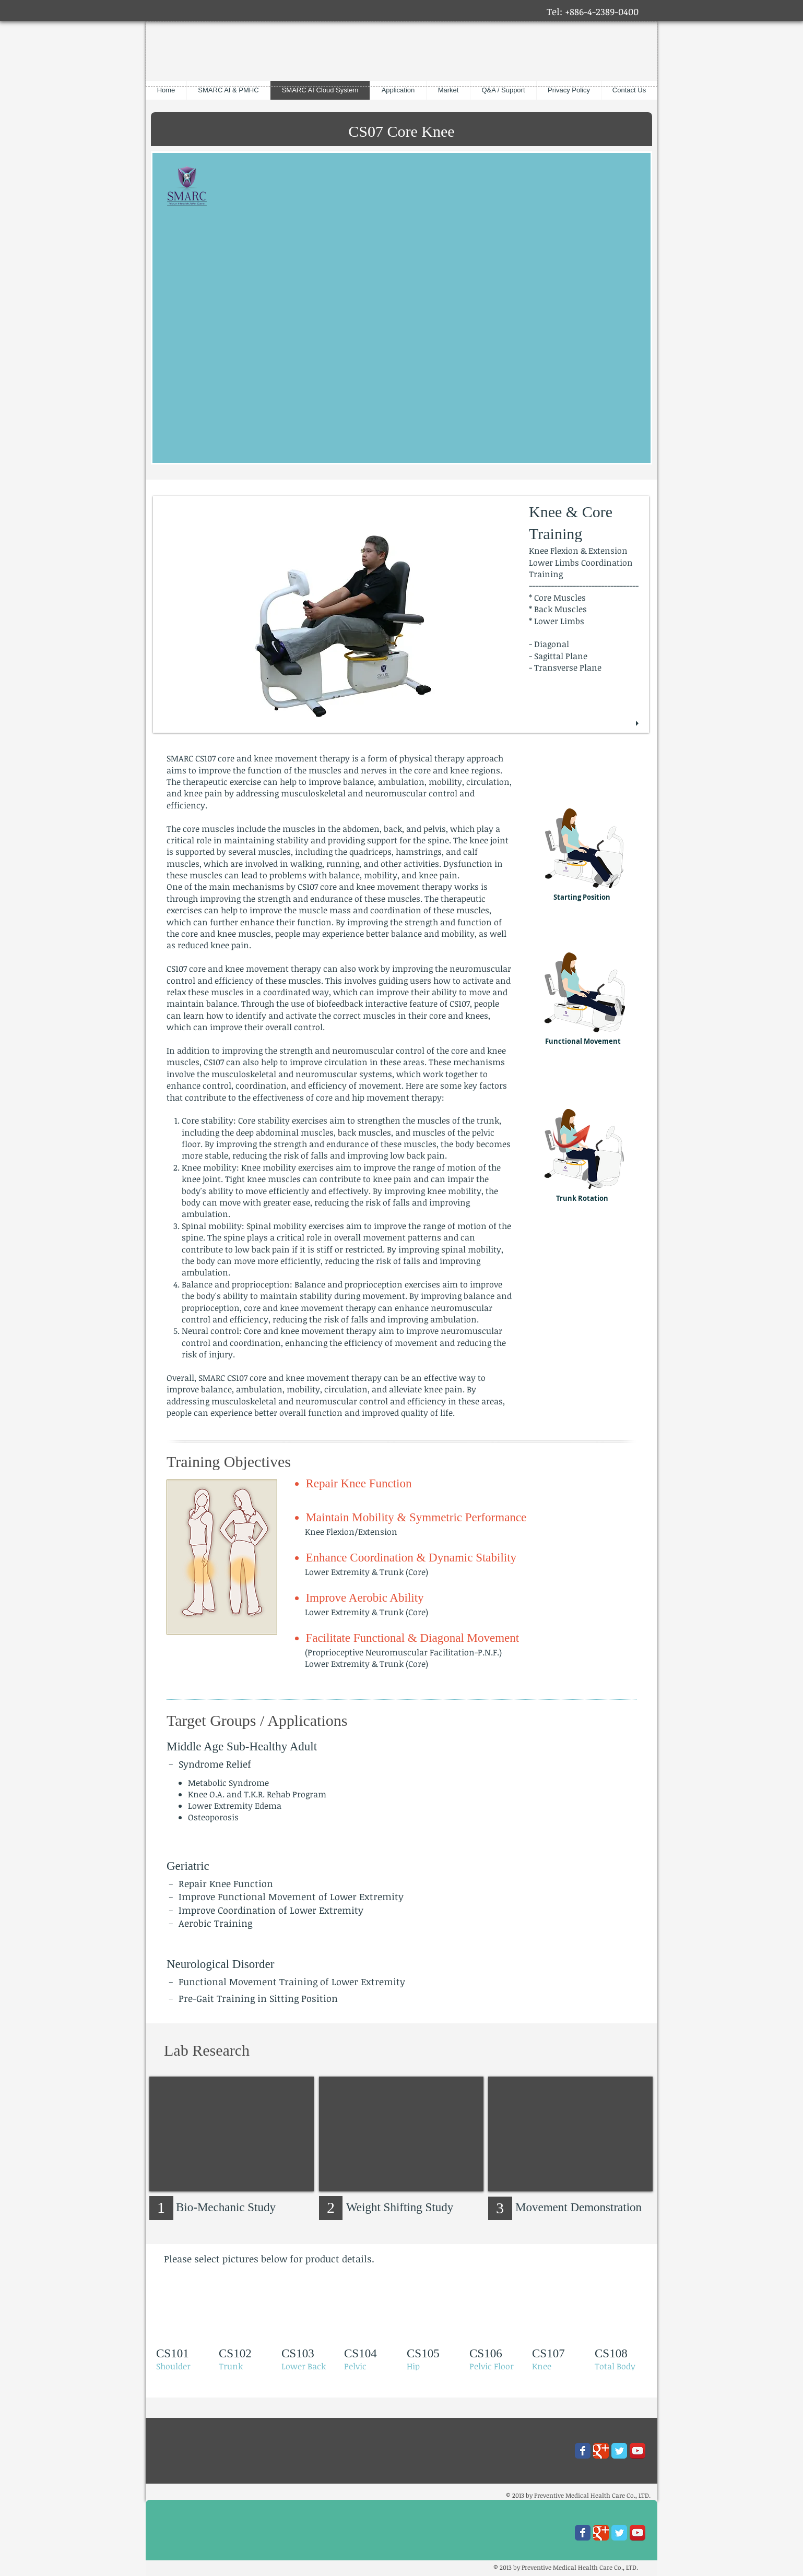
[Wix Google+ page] (601, 2451)
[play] (638, 724)
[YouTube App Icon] (637, 2451)
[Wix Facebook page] (583, 2451)
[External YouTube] (231, 2134)
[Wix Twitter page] (619, 2451)
